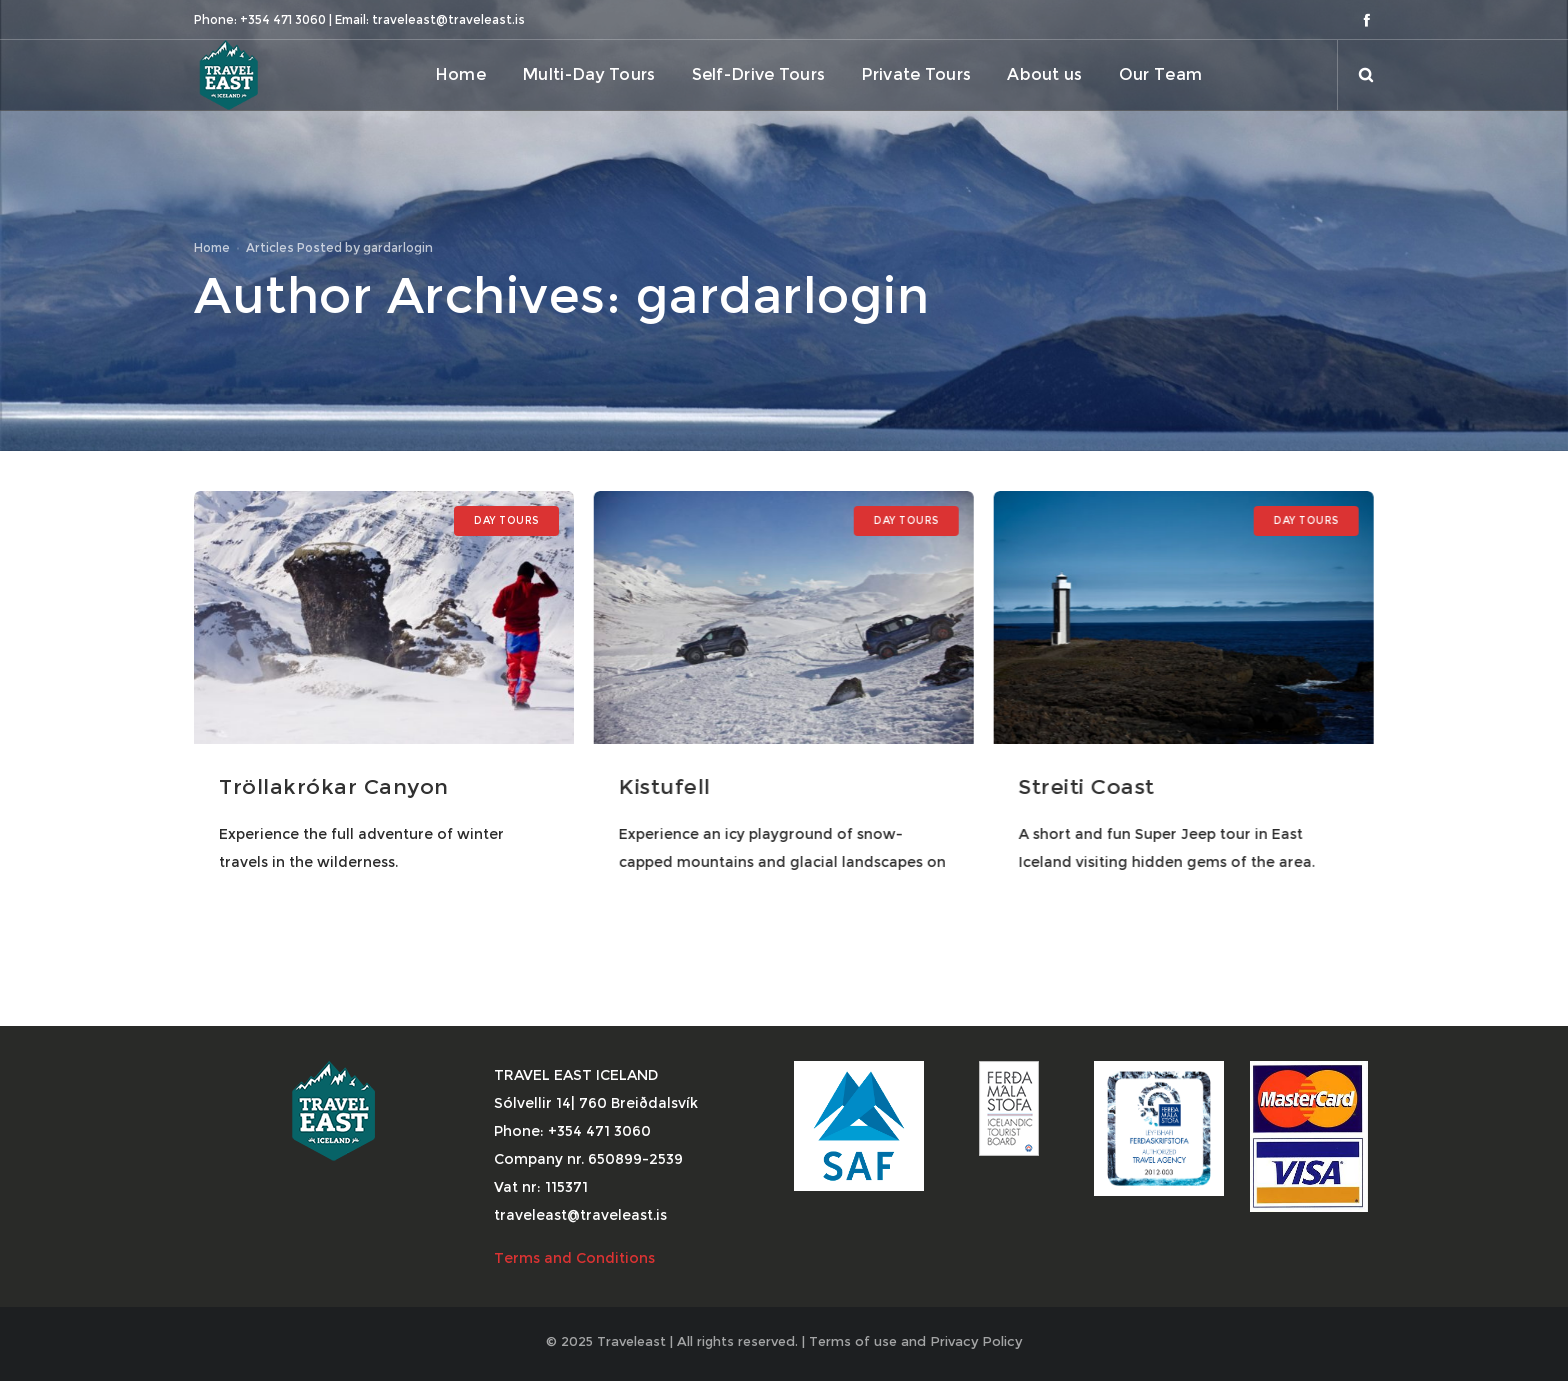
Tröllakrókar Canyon (334, 786)
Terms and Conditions (576, 1258)
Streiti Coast (1086, 786)
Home (212, 247)
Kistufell (664, 786)
